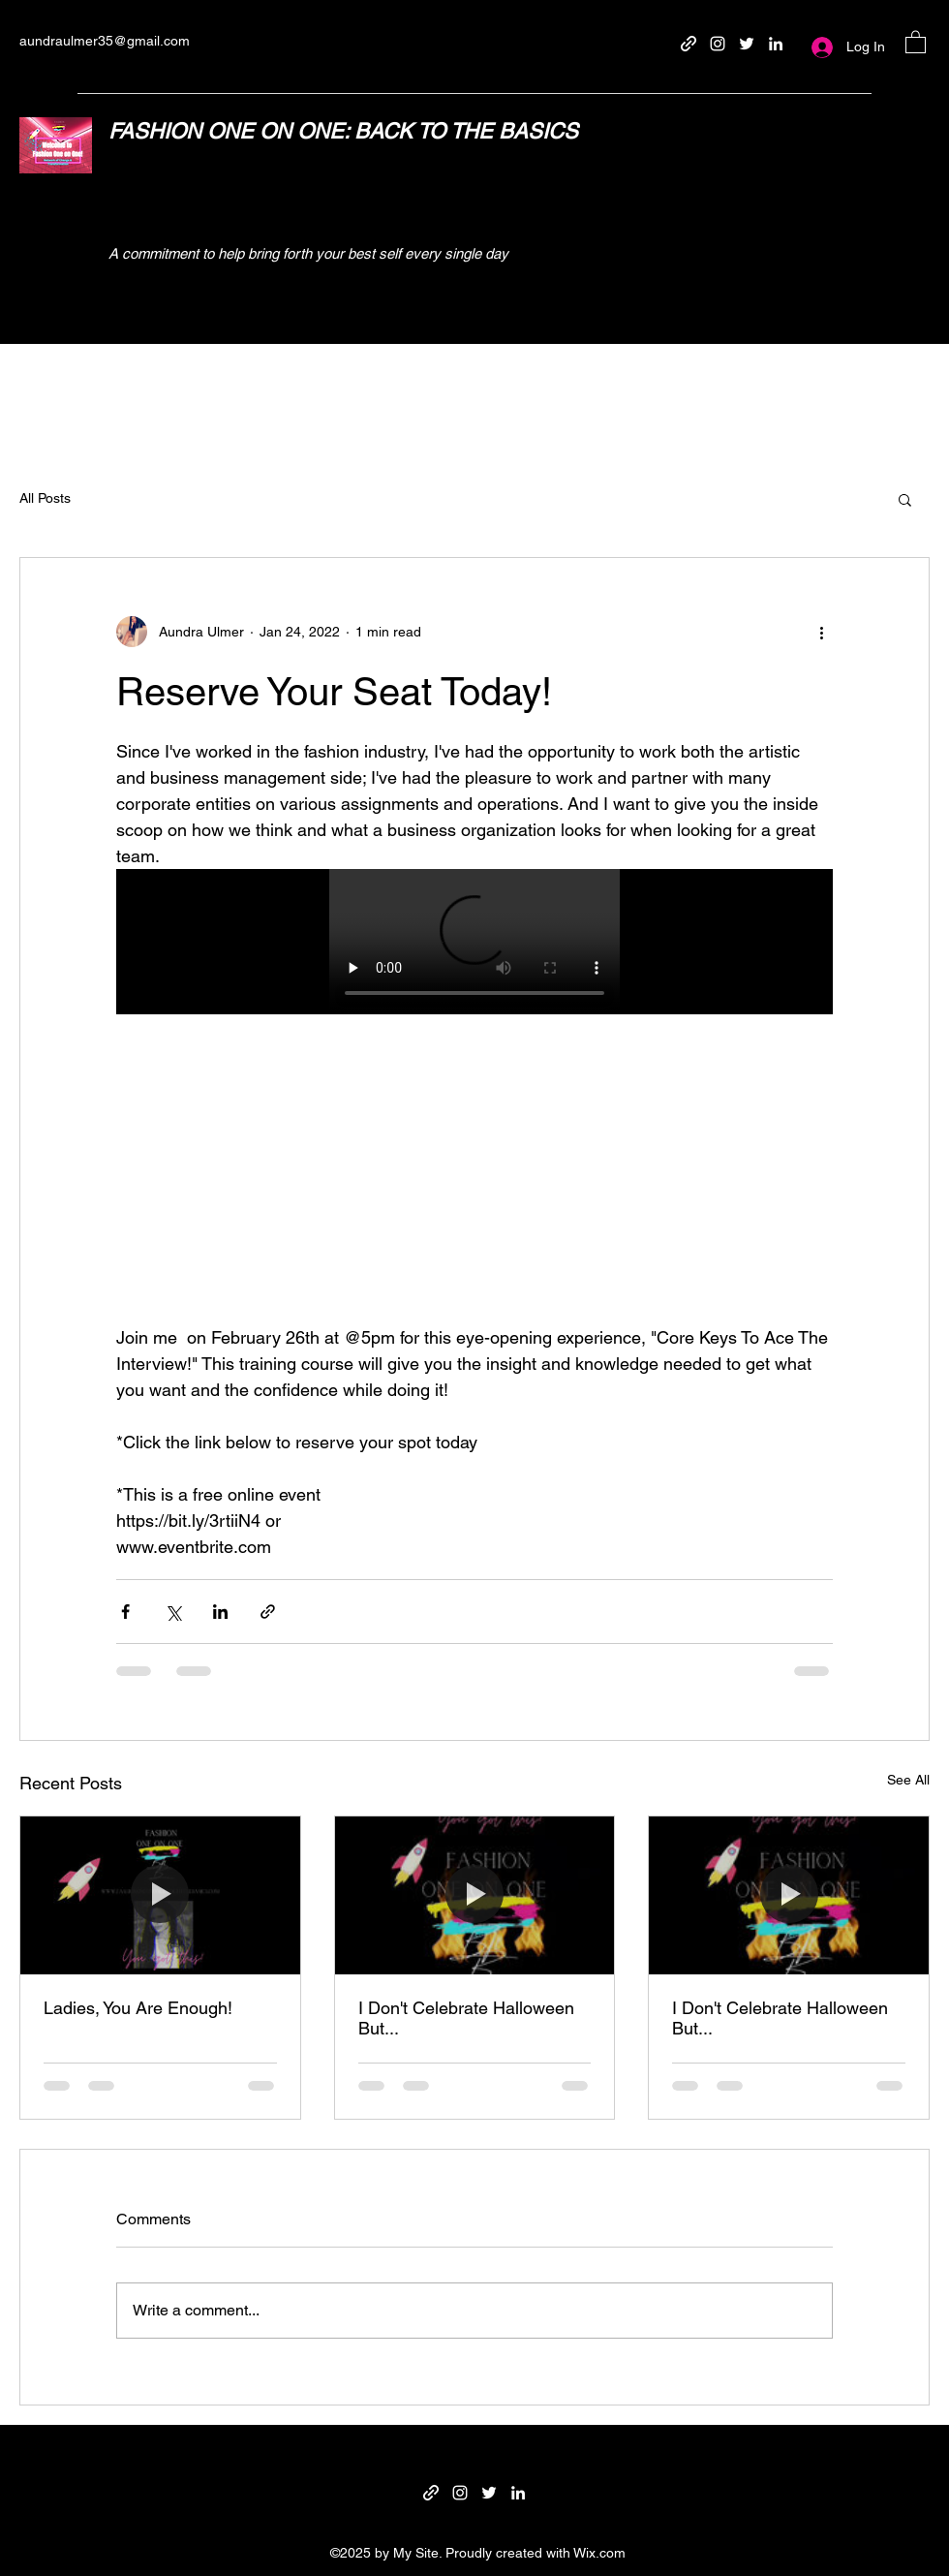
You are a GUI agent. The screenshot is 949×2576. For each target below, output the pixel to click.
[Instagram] (717, 43)
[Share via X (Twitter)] (173, 1611)
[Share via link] (268, 1611)
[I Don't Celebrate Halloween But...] (475, 1894)
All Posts (45, 498)
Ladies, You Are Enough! (138, 2008)
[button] (915, 41)
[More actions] (821, 631)
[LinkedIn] (775, 43)
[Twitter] (746, 43)
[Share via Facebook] (125, 1611)
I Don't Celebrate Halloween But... (466, 2018)
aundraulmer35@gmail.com (104, 40)
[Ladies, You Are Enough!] (160, 1894)
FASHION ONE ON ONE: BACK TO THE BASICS (343, 131)
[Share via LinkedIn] (220, 1611)
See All (908, 1779)
